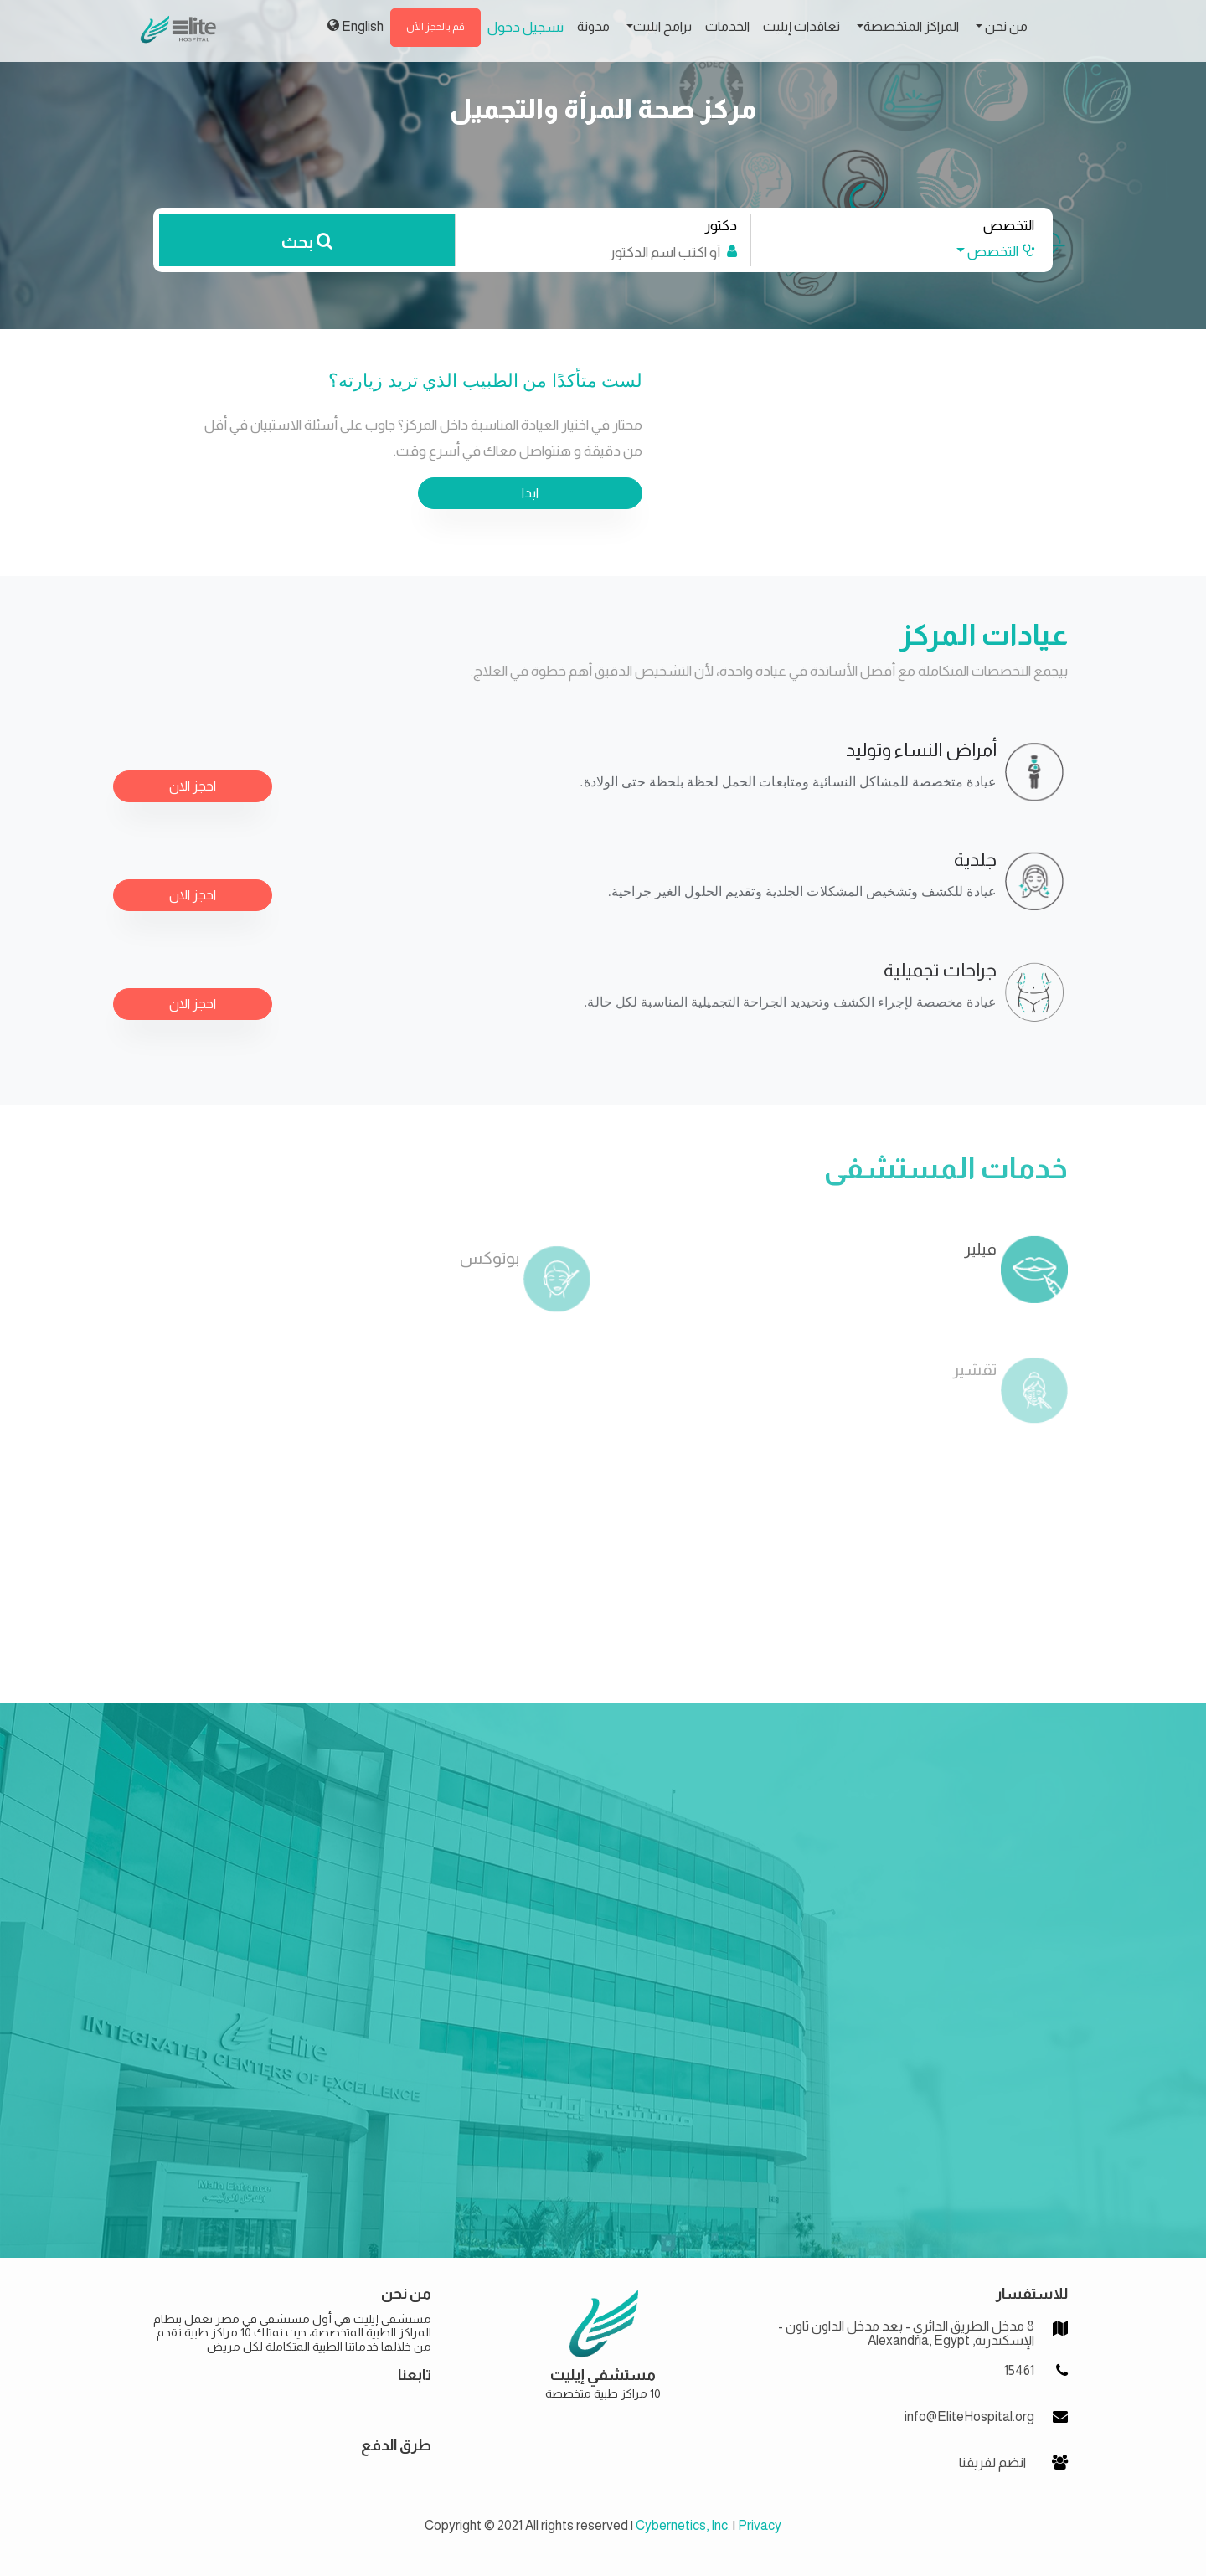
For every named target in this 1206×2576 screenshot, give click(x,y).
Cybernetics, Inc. (683, 2525)
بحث (306, 242)
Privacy (759, 2525)
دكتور (720, 226)
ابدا (530, 493)
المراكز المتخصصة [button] (911, 26)
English (355, 25)
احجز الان (192, 786)
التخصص (1008, 226)
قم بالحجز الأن (435, 27)
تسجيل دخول (525, 27)
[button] (986, 252)
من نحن (1005, 26)
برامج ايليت (662, 26)
